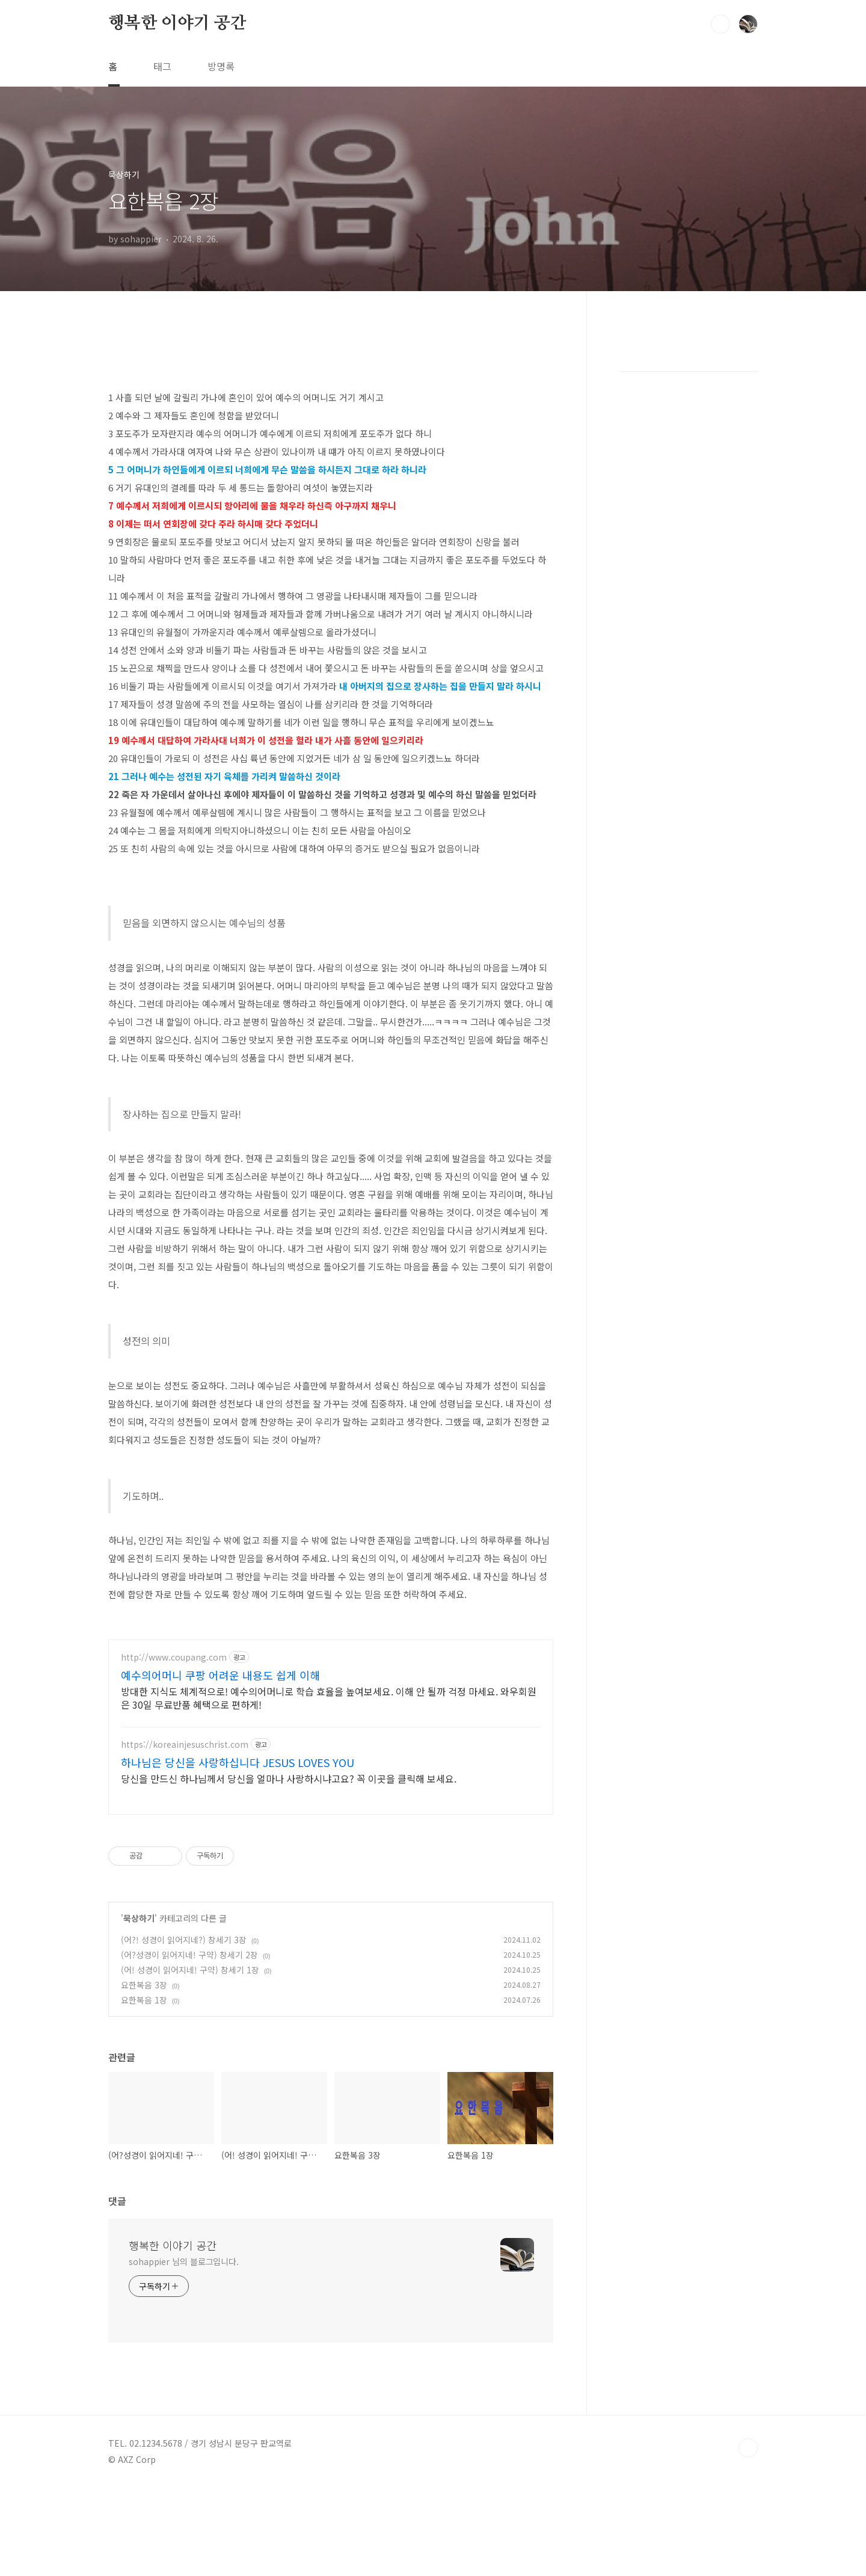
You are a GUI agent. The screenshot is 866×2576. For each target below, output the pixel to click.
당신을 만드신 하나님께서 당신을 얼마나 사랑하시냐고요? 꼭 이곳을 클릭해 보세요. (288, 1778)
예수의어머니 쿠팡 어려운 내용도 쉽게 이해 (220, 1675)
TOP (748, 2448)
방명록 (221, 66)
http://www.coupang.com (174, 1657)
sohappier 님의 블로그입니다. (184, 2261)
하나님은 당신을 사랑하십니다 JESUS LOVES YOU (237, 1762)
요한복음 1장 (144, 2000)
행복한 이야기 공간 (177, 23)
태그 (162, 66)
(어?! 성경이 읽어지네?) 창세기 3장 (184, 1940)
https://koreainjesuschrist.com (184, 1744)
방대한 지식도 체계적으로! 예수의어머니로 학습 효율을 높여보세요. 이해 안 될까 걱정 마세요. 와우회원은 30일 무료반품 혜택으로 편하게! (328, 1697)
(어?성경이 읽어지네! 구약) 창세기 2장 (189, 1955)
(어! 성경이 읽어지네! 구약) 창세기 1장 (190, 1970)
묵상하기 (139, 1918)
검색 (720, 24)
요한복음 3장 (144, 1985)
